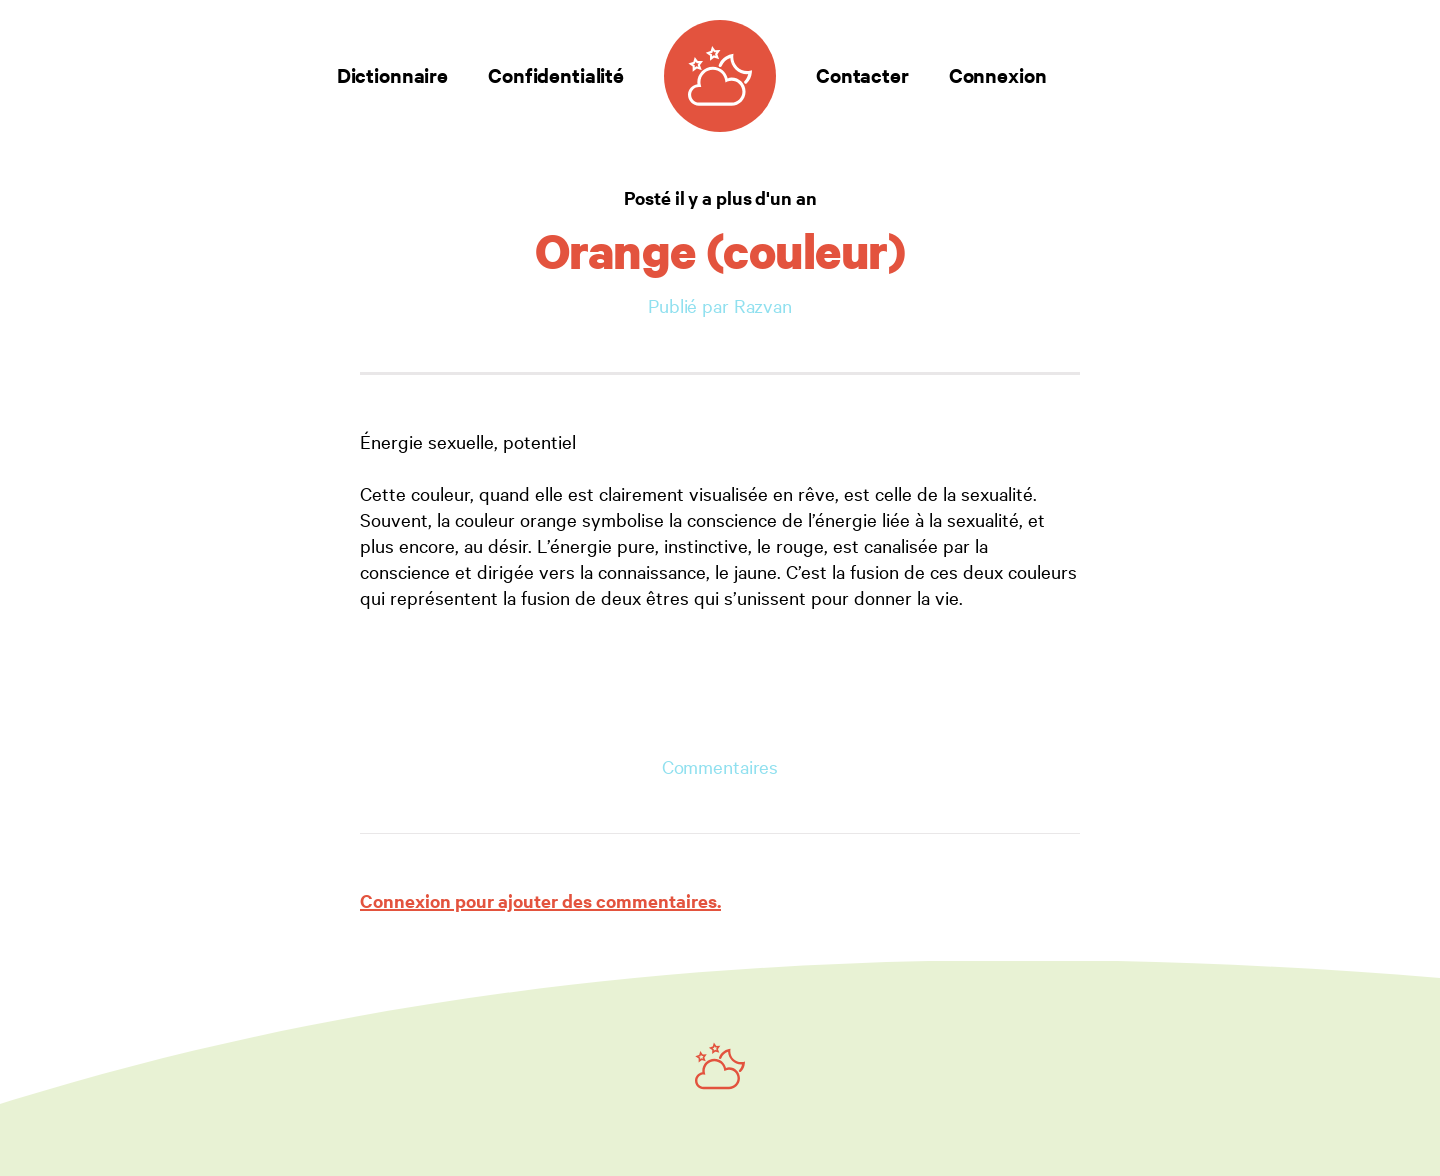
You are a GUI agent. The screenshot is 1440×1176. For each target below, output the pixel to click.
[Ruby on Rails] (720, 1066)
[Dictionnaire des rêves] (720, 76)
